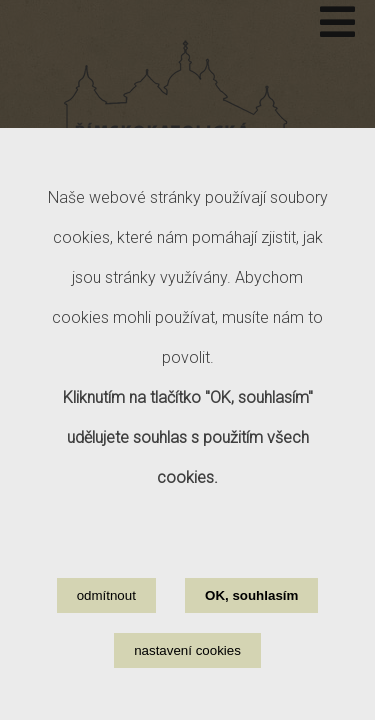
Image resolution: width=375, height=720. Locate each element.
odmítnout (106, 616)
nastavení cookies (187, 671)
